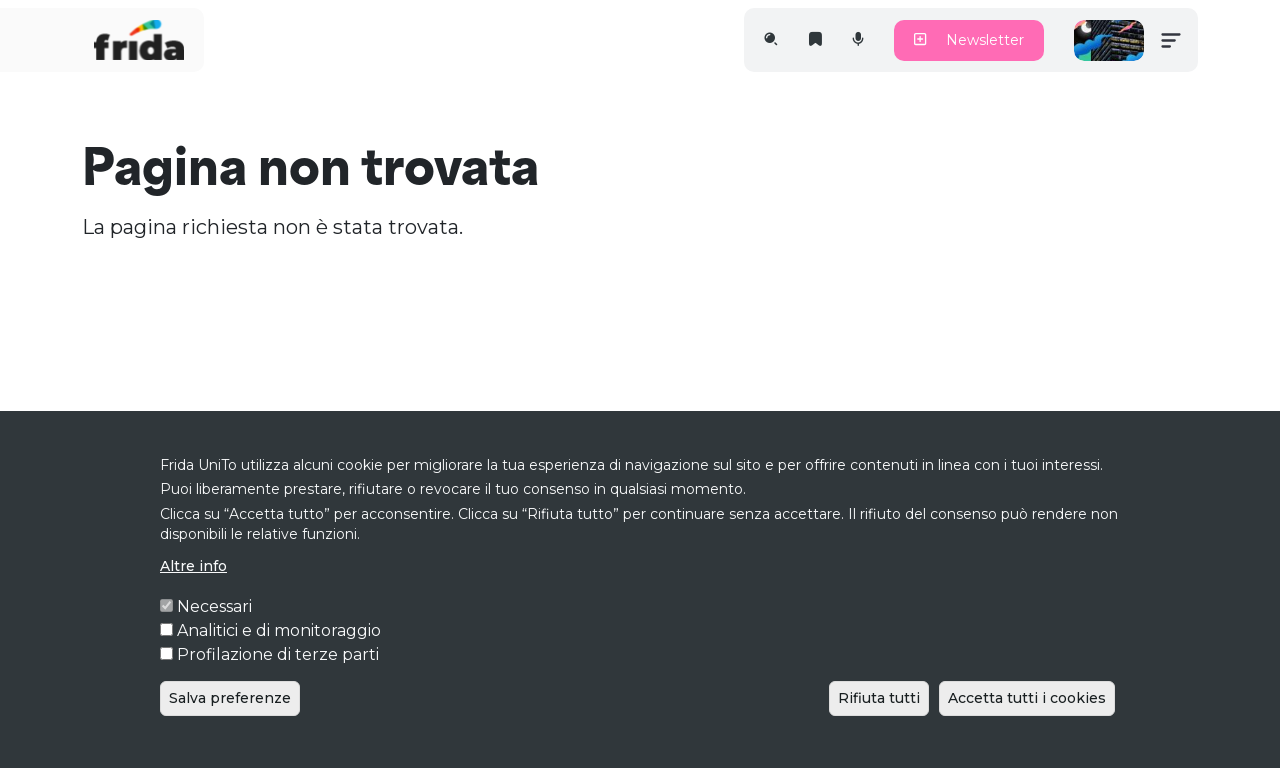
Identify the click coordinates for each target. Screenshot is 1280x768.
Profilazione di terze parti (278, 683)
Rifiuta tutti (879, 727)
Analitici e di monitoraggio (279, 659)
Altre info (193, 595)
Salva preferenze (230, 727)
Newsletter (969, 40)
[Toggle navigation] (1171, 40)
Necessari (214, 635)
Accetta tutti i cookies (1027, 727)
